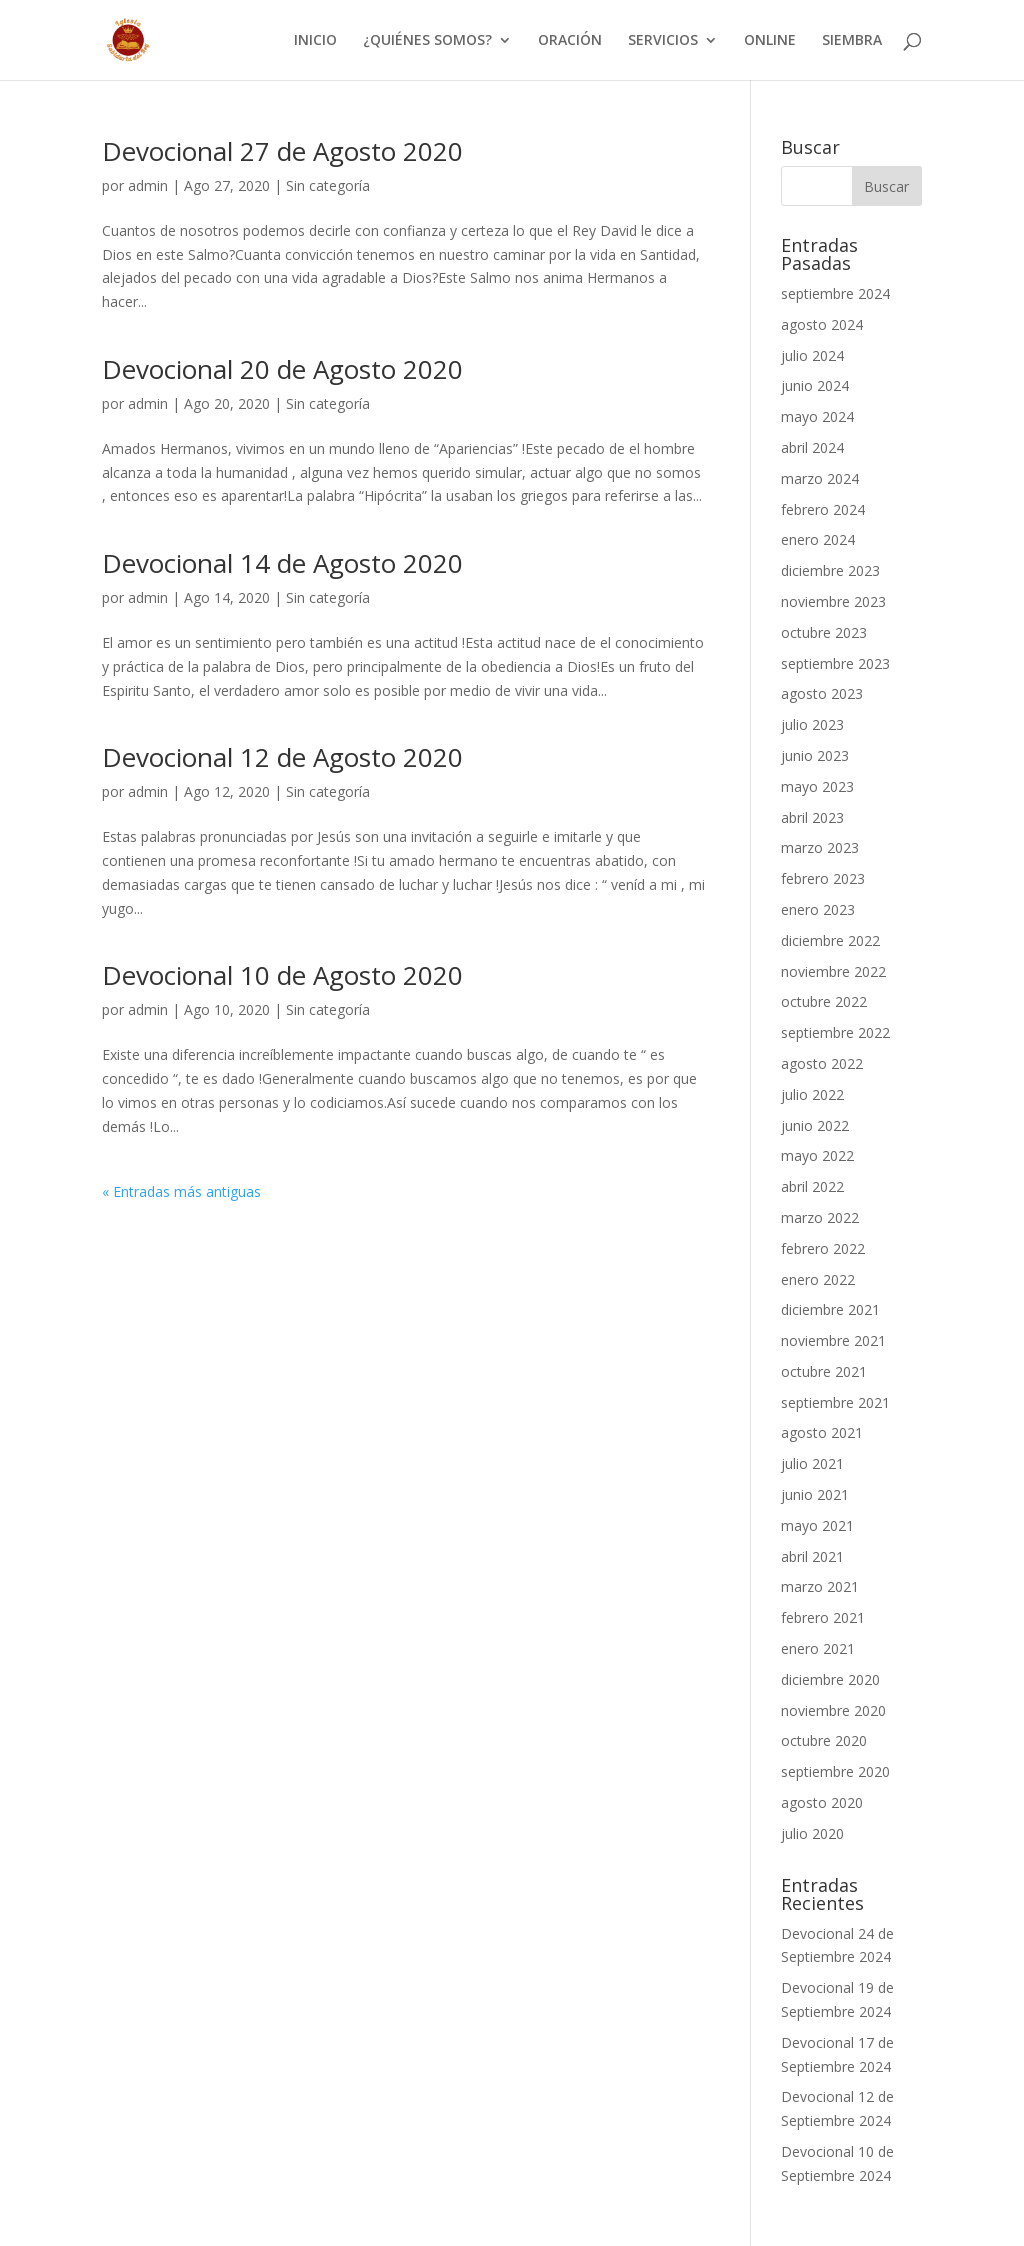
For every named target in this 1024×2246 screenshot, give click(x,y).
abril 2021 (812, 1556)
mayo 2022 (817, 1155)
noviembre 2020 (833, 1710)
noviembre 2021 (833, 1340)
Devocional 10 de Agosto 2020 (282, 975)
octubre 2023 (824, 632)
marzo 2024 (820, 478)
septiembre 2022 (835, 1032)
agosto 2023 (822, 693)
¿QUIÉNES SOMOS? (427, 41)
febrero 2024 (823, 509)
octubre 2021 (824, 1371)
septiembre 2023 (835, 663)
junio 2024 (815, 385)
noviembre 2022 (833, 971)
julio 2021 (812, 1463)
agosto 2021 (822, 1432)
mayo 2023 (817, 786)
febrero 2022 (823, 1248)
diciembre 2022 (830, 940)
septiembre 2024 (835, 293)
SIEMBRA (852, 41)
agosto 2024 (822, 324)
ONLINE (770, 41)
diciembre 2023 (830, 570)
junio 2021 (815, 1494)
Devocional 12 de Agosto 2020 (282, 757)
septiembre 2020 (835, 1771)
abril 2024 (812, 447)
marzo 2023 (820, 847)
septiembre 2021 (835, 1402)
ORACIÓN (570, 41)
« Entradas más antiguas (181, 1191)
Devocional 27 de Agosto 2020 (282, 151)
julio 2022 (812, 1094)
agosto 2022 (822, 1063)
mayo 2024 (817, 416)
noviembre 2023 (833, 601)
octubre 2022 (824, 1001)
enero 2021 (818, 1648)
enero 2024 (818, 539)
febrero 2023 (823, 878)
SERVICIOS (663, 41)
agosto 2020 (822, 1802)
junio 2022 (815, 1125)
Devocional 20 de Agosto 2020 (282, 369)
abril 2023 (812, 817)
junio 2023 (815, 755)
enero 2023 (818, 909)
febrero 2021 (823, 1617)
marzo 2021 (820, 1586)
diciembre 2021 (830, 1309)
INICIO (315, 41)
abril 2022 (812, 1186)
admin (148, 185)
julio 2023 (812, 724)
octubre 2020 (824, 1740)
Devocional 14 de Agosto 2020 (282, 563)
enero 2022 (818, 1279)
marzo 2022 (820, 1217)
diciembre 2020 (830, 1679)
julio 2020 (812, 1833)
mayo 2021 (817, 1525)
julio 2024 (812, 355)
